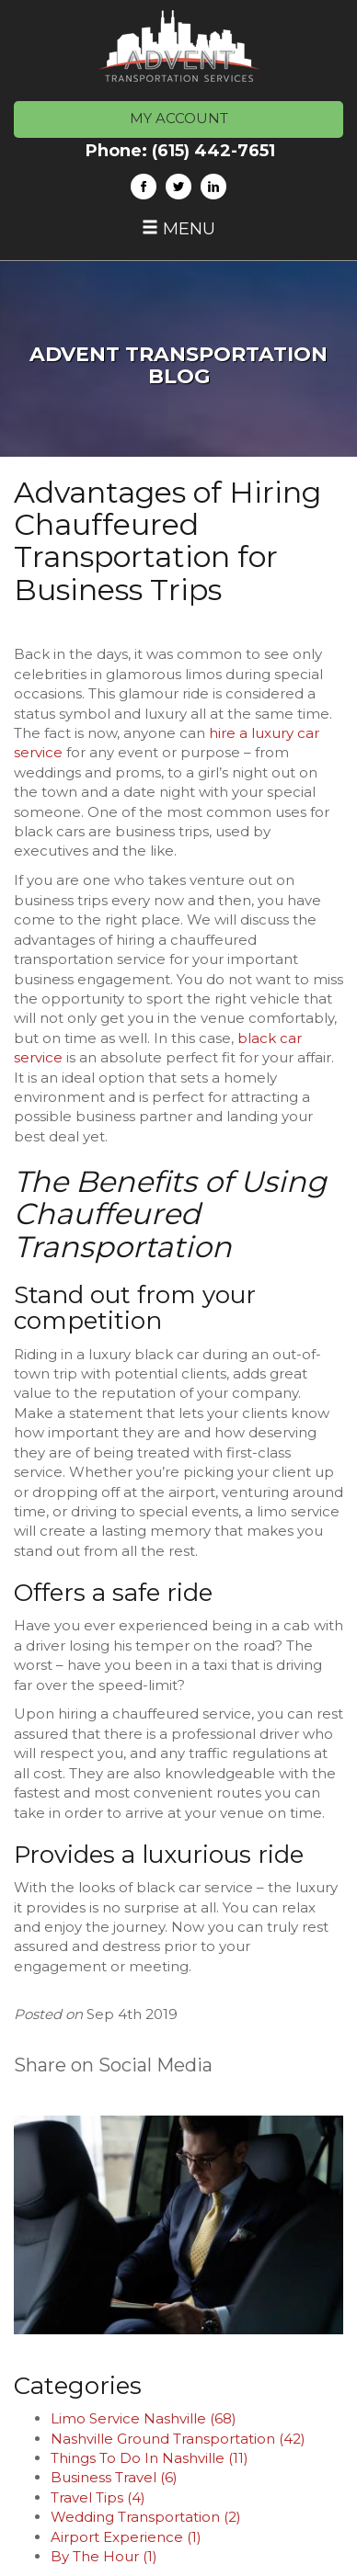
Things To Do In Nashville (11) (149, 2458)
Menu (178, 229)
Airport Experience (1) (126, 2537)
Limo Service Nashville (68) (143, 2418)
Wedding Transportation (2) (146, 2516)
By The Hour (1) (104, 2556)
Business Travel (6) (114, 2477)
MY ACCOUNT (179, 118)
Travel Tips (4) (98, 2497)
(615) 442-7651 (213, 151)
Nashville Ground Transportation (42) (178, 2438)
